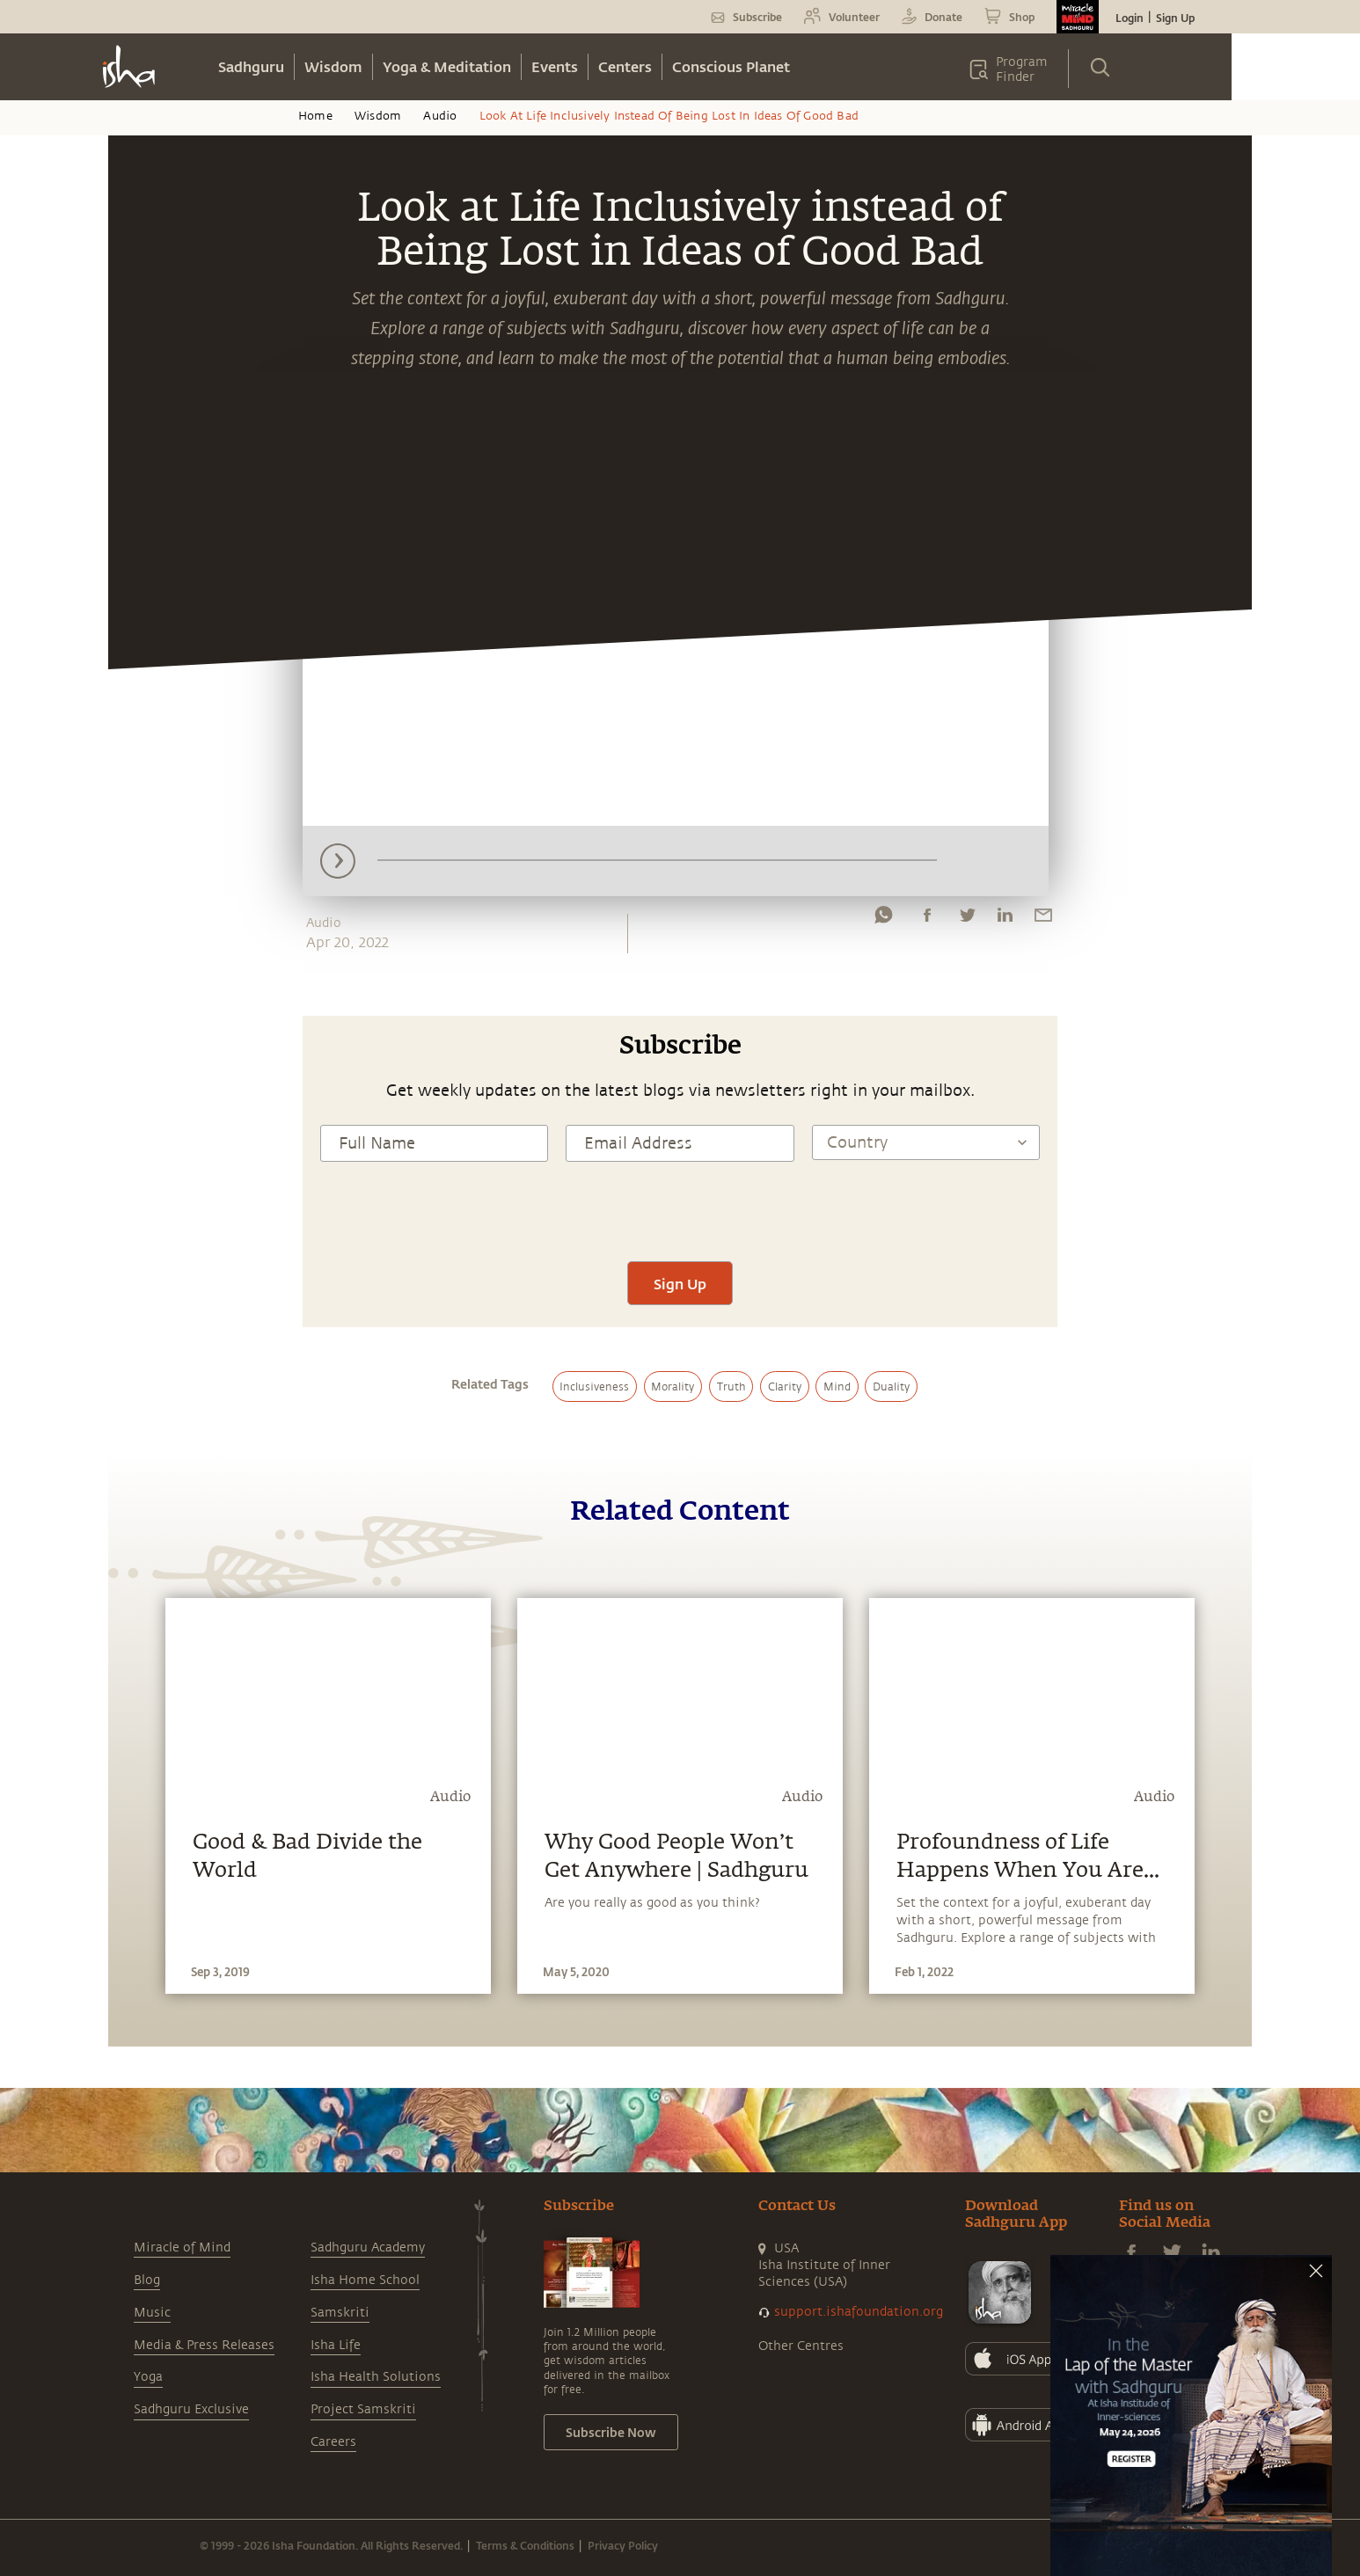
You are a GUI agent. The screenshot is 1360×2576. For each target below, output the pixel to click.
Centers (625, 66)
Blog (147, 2280)
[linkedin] (1004, 919)
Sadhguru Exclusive (191, 2409)
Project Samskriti (363, 2409)
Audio (440, 116)
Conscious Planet (731, 66)
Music (152, 2312)
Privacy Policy (623, 2545)
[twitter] (966, 919)
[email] (1043, 919)
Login (1129, 18)
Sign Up (1175, 18)
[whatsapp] (883, 919)
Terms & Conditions (525, 2545)
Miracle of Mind (182, 2247)
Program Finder (1022, 69)
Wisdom (333, 66)
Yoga (148, 2376)
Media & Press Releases (204, 2345)
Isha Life (336, 2345)
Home (315, 116)
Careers (333, 2441)
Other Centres (801, 2346)
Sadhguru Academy (368, 2247)
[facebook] (927, 919)
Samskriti (340, 2312)
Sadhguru (251, 66)
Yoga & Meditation (447, 66)
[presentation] (680, 1209)
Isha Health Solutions (376, 2376)
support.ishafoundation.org (858, 2311)
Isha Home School (365, 2280)
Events (554, 66)
